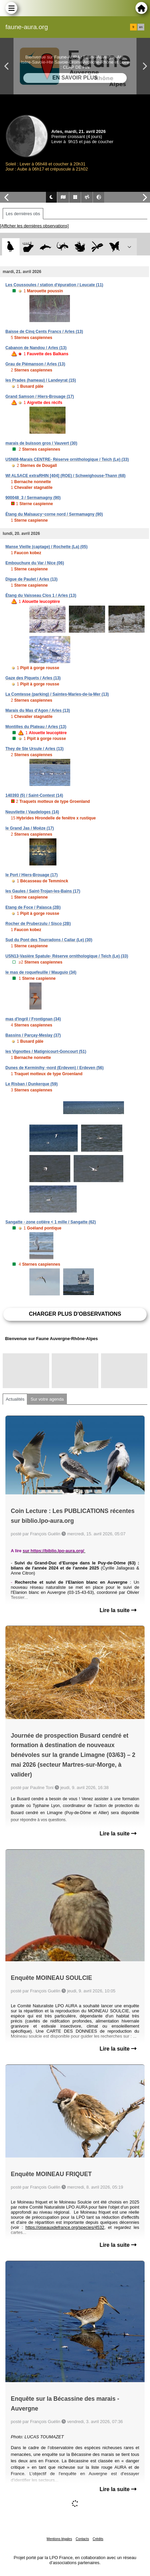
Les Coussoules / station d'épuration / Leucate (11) (54, 285)
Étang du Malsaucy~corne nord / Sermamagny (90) (54, 514)
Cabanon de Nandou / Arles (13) (36, 347)
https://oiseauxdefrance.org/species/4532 (64, 2227)
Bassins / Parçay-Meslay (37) (33, 1035)
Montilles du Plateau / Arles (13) (35, 726)
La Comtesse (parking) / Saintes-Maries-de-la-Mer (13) (57, 694)
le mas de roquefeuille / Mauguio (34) (40, 972)
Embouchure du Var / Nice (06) (34, 563)
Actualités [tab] (15, 1399)
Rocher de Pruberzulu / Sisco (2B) (38, 923)
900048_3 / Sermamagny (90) (32, 497)
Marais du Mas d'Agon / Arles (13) (37, 710)
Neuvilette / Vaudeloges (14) (32, 812)
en (141, 27)
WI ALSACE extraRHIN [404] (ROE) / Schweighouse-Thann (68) (65, 475)
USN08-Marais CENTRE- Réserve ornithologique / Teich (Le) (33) (67, 459)
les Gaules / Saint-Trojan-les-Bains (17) (42, 891)
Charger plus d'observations (75, 1314)
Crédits (98, 2539)
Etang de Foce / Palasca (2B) (32, 907)
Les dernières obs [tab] (23, 213)
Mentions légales (59, 2539)
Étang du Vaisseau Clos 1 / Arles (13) (40, 595)
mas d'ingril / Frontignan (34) (33, 1019)
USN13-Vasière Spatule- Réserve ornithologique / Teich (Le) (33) (66, 956)
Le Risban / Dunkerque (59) (31, 1084)
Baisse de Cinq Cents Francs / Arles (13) (44, 331)
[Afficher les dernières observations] (34, 225)
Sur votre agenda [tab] (47, 1399)
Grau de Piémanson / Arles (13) (35, 364)
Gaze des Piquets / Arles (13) (33, 678)
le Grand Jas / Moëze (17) (29, 828)
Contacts (82, 2539)
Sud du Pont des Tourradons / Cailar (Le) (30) (48, 939)
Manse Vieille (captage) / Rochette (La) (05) (46, 546)
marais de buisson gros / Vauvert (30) (41, 443)
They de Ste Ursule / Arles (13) (34, 748)
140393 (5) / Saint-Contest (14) (34, 795)
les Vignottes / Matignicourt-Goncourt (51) (45, 1051)
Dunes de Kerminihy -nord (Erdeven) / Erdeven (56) (54, 1067)
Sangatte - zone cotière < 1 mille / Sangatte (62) (50, 1222)
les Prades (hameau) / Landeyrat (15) (40, 380)
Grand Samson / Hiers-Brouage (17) (39, 396)
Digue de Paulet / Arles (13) (31, 579)
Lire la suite (118, 1610)
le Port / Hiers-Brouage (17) (31, 875)
